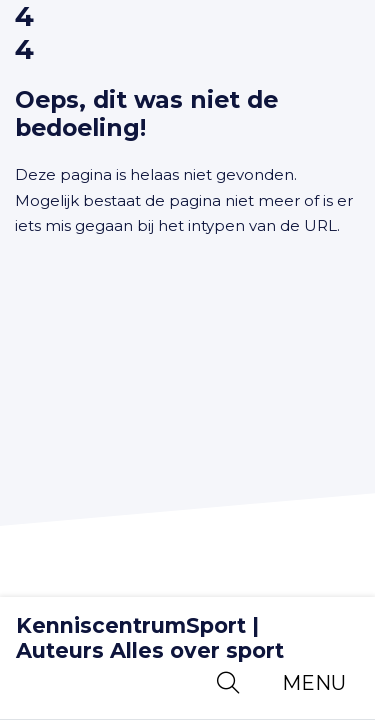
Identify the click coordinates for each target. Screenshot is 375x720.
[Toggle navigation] (314, 683)
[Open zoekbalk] (228, 683)
